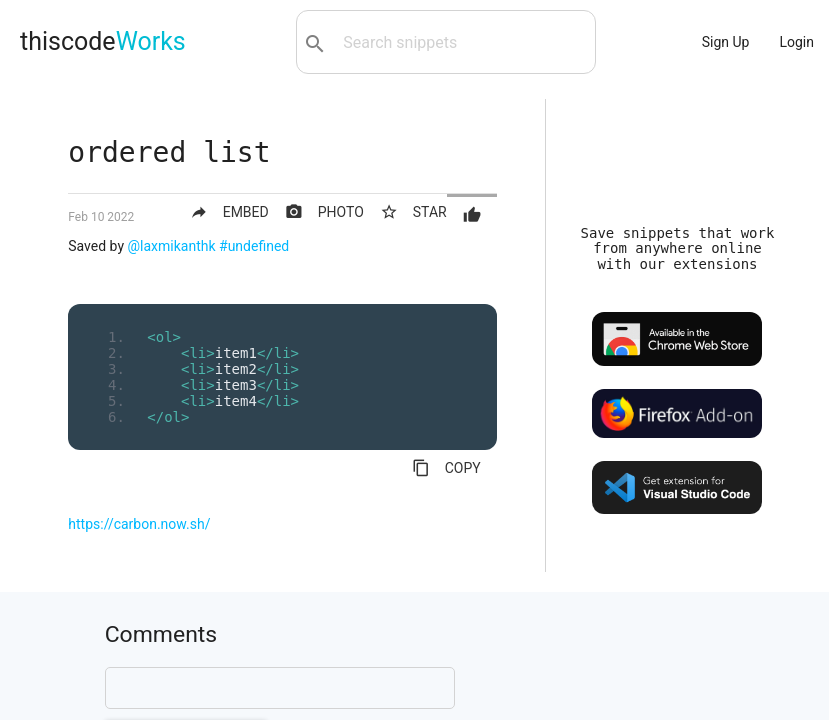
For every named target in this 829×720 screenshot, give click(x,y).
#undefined (254, 246)
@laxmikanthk (172, 246)
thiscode (103, 41)
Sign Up (726, 42)
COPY (446, 468)
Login (796, 42)
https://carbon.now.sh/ (139, 524)
